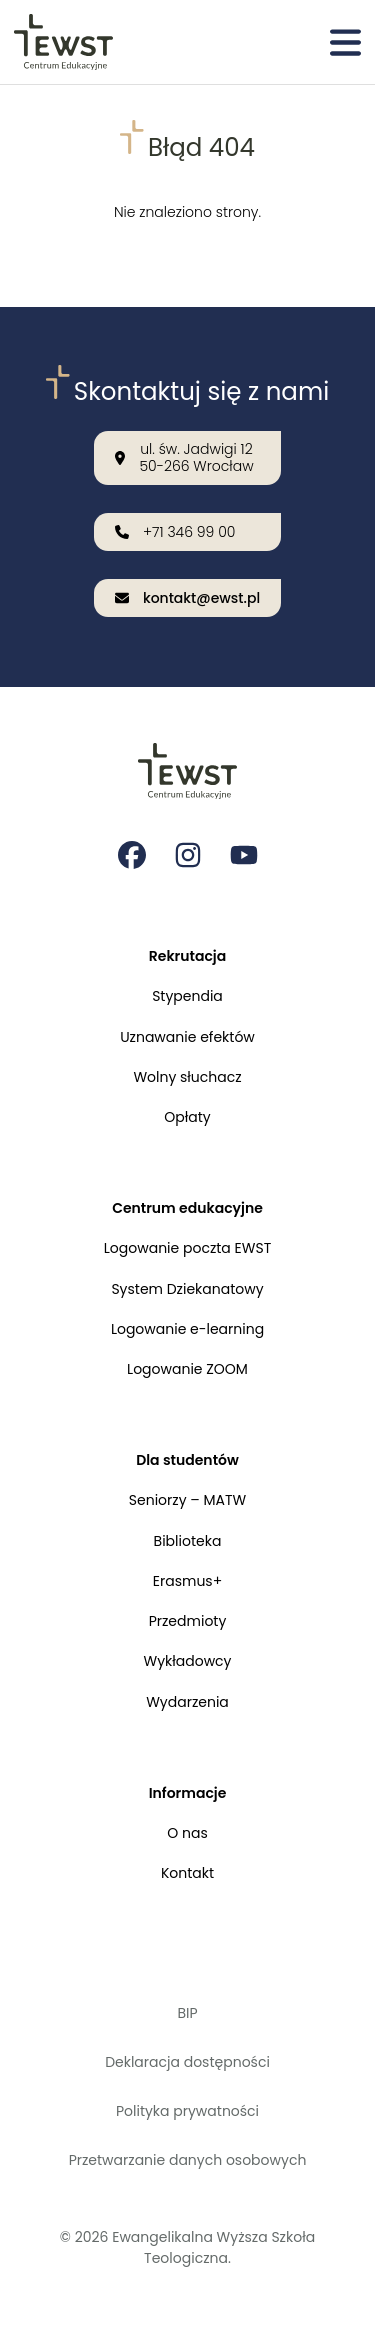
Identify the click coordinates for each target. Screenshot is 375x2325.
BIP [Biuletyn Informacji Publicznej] (187, 2013)
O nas (187, 1833)
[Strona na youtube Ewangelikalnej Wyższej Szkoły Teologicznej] (244, 855)
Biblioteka (188, 1541)
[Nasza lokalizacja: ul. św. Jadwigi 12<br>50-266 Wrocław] (187, 458)
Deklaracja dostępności (187, 2062)
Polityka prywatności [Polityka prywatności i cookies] (187, 2111)
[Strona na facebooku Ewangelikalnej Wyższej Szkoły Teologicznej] (132, 855)
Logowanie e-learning (187, 1329)
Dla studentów (187, 1460)
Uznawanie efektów (187, 1037)
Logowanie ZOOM (187, 1369)
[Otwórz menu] (345, 42)
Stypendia (187, 996)
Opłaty (187, 1117)
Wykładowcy (187, 1661)
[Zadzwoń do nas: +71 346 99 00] (187, 532)
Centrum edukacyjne (187, 1208)
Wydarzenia (187, 1702)
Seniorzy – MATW (187, 1500)
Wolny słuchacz (187, 1077)
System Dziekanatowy (187, 1289)
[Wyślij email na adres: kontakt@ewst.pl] (187, 598)
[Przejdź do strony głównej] (63, 42)
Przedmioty (188, 1621)
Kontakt (187, 1873)
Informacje (188, 1793)
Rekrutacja (187, 956)
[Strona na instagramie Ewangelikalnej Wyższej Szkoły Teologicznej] (188, 855)
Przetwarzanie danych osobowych (188, 2160)
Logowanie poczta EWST (187, 1248)
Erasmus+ (187, 1581)
